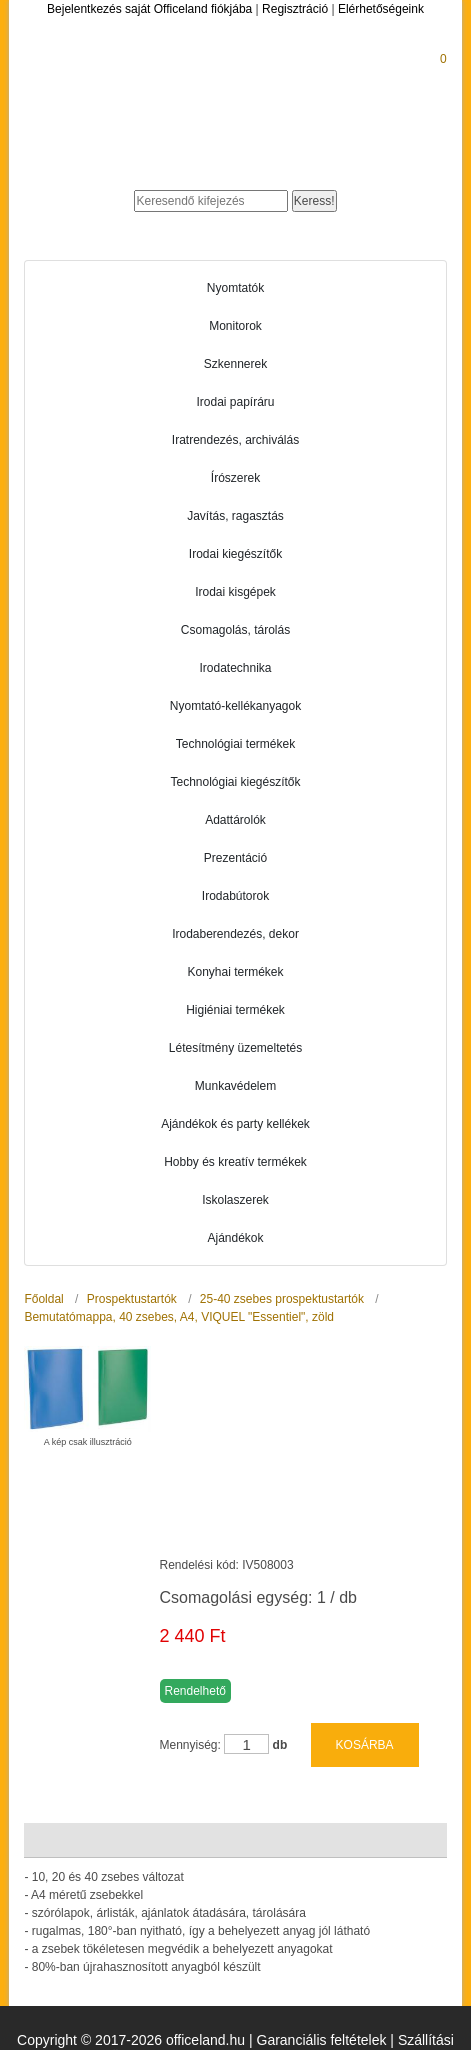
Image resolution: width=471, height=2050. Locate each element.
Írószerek (235, 478)
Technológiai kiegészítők (235, 782)
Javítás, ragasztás (235, 516)
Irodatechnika (235, 668)
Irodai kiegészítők (235, 554)
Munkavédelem (235, 1086)
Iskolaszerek (235, 1200)
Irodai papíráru (235, 402)
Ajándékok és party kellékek (235, 1124)
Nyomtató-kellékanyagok (235, 706)
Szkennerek (235, 364)
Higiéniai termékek (235, 1010)
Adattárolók (235, 820)
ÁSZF (85, 2008)
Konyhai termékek (235, 972)
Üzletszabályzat (159, 2008)
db (280, 1695)
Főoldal (43, 1299)
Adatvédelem (260, 2008)
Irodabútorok (235, 896)
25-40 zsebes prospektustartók (282, 1299)
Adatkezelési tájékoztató (387, 2008)
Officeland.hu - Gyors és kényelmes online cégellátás (219, 171)
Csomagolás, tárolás (235, 630)
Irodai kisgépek (235, 592)
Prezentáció (235, 858)
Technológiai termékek (235, 744)
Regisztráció (295, 9)
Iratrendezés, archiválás (235, 440)
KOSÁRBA (365, 1695)
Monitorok (235, 326)
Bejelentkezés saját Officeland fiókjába (149, 9)
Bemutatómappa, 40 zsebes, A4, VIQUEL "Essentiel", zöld (179, 1317)
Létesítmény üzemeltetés (235, 1048)
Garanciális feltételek (322, 1990)
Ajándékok (235, 1238)
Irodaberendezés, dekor (235, 934)
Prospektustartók (133, 1299)
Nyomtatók (235, 288)
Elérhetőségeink (381, 9)
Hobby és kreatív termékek (235, 1162)
